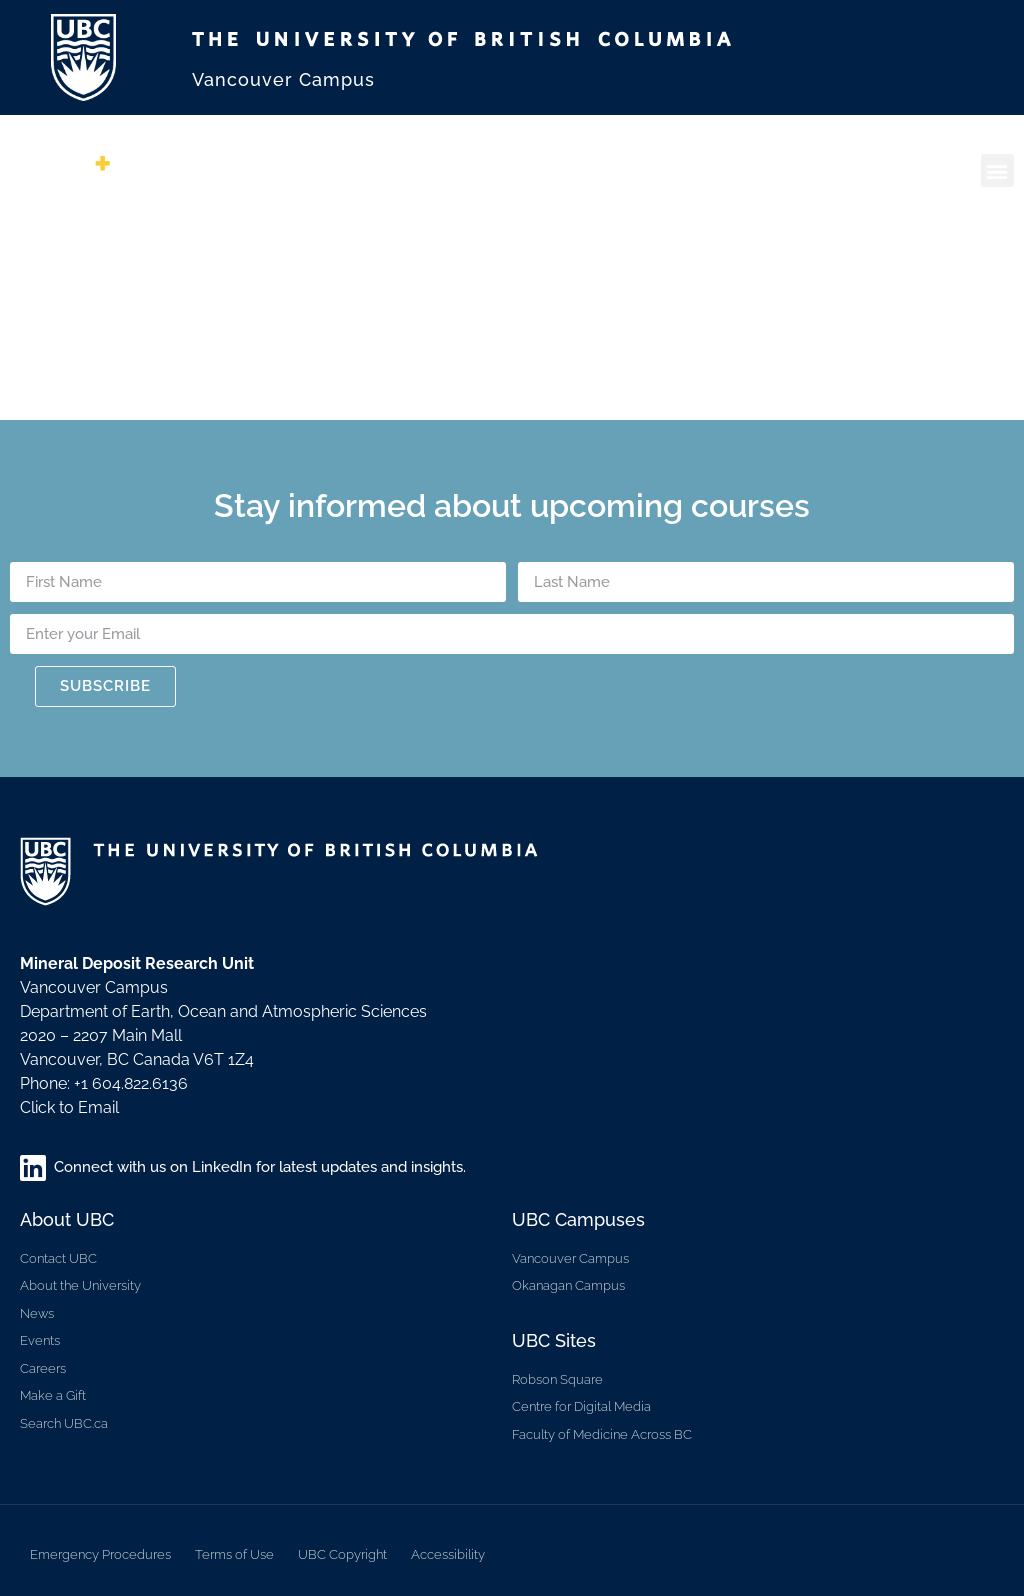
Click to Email (69, 1107)
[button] (997, 170)
